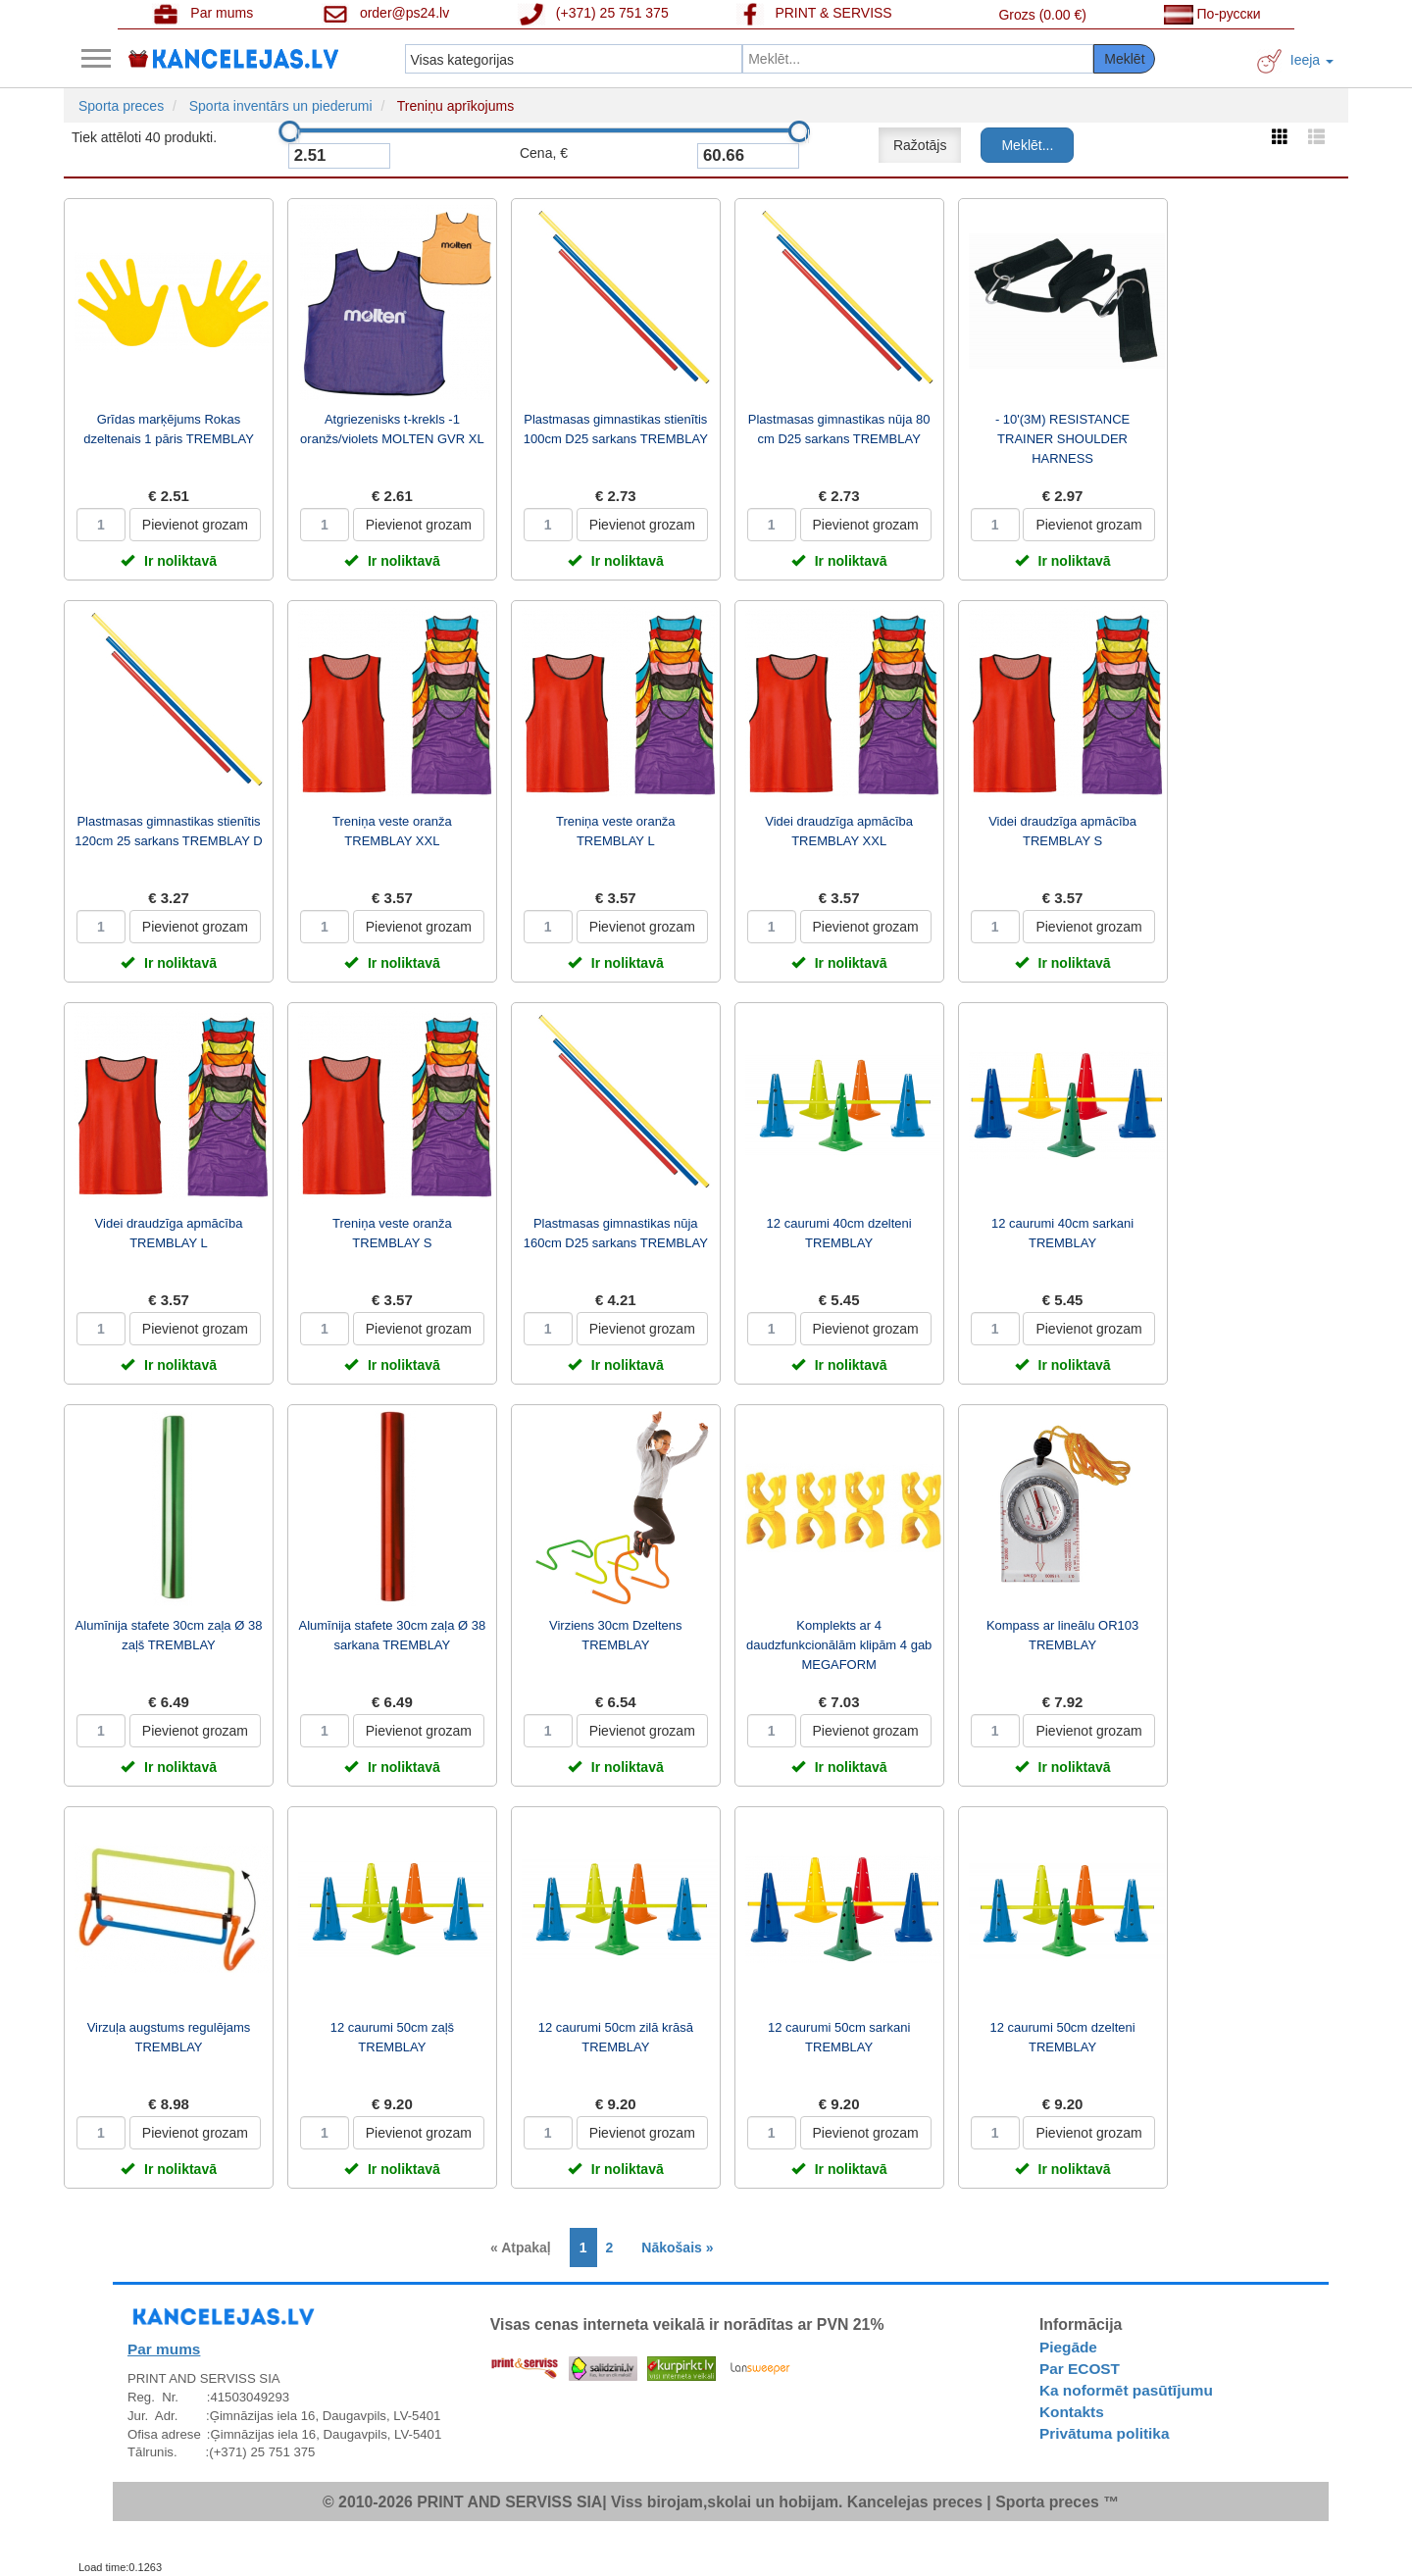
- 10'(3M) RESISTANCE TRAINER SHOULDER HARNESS (1062, 439)
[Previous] (525, 2247)
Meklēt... (1027, 145)
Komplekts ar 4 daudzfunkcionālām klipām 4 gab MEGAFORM (839, 1645)
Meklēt (1124, 59)
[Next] (672, 2247)
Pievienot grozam (195, 524)
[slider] (289, 131)
